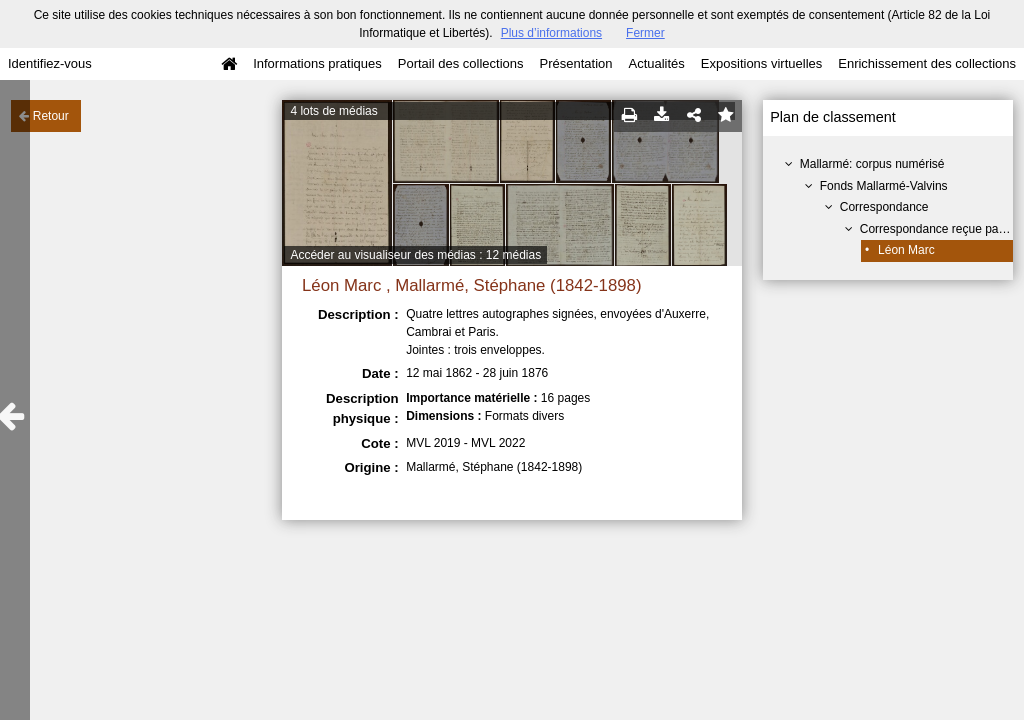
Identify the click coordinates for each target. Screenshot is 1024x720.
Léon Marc (906, 250)
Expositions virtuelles (761, 63)
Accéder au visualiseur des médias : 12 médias (415, 255)
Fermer (645, 33)
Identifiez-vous (50, 63)
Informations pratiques (317, 63)
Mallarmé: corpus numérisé (872, 164)
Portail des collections (461, 63)
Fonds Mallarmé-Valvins (884, 186)
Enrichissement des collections (927, 63)
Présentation (575, 63)
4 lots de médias (333, 111)
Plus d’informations (551, 33)
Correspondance (884, 207)
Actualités (656, 63)
